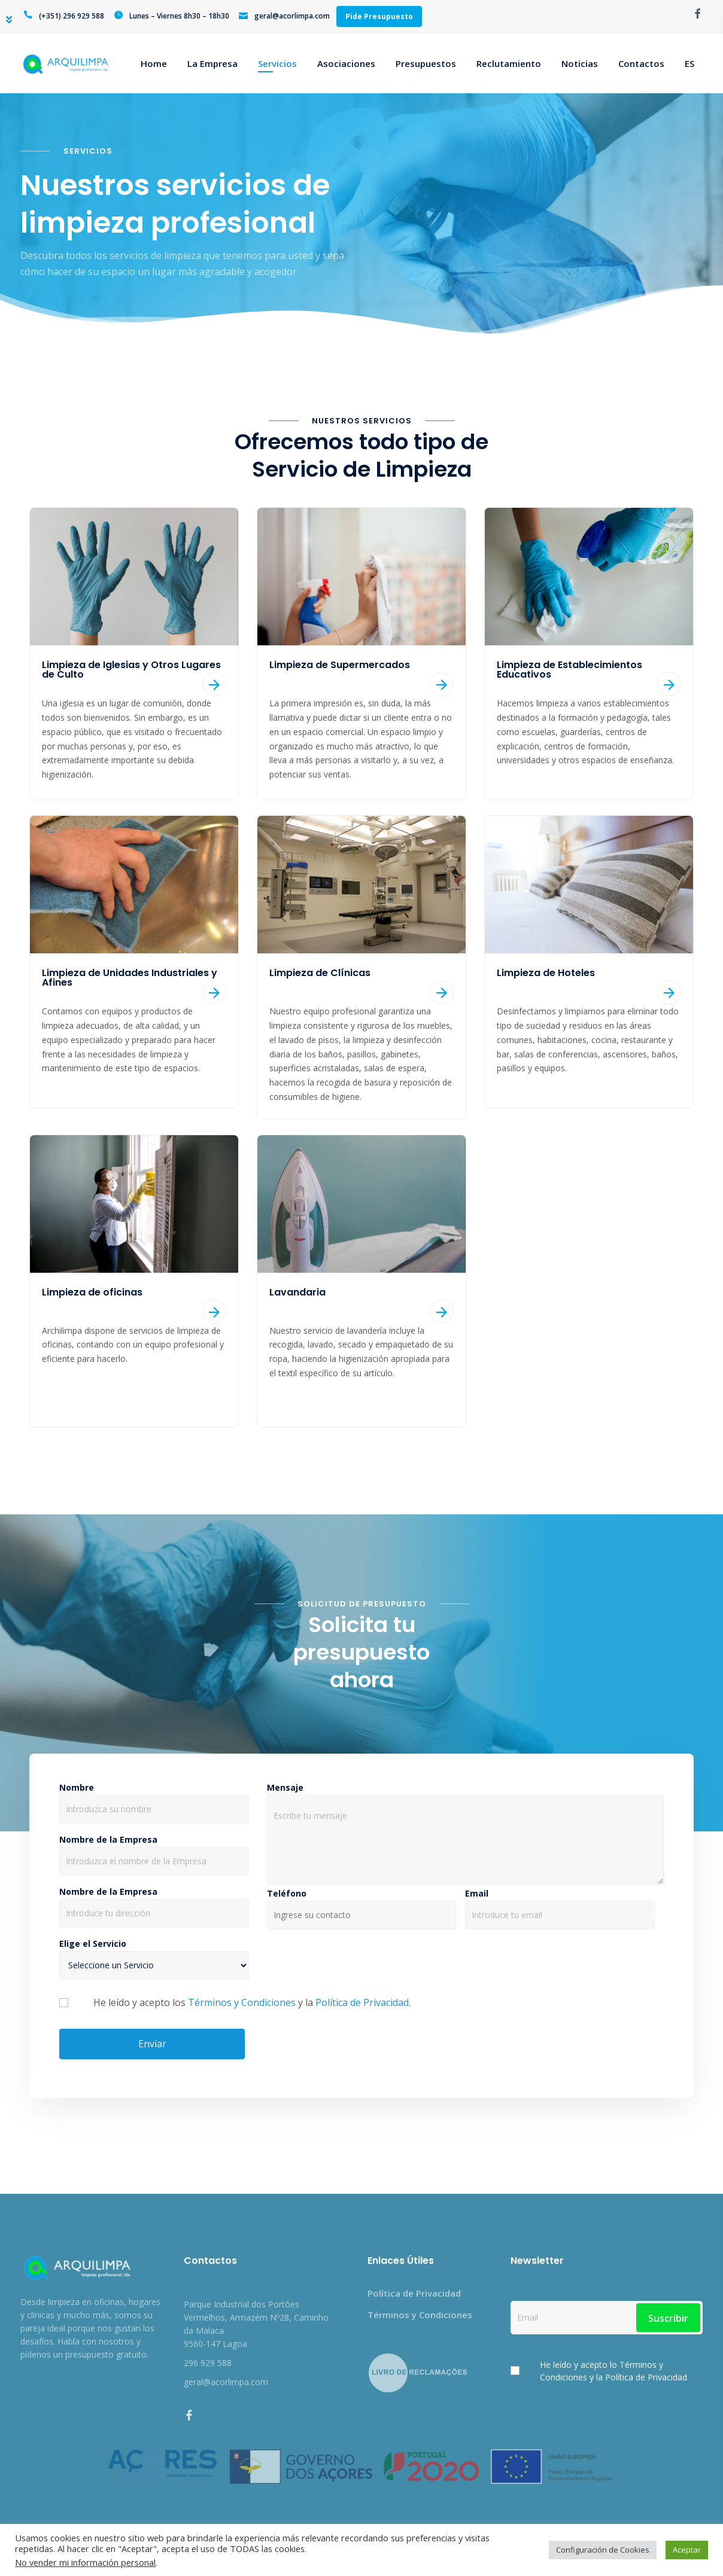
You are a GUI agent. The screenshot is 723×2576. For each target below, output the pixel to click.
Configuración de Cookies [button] (602, 2549)
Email (560, 1904)
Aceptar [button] (687, 2549)
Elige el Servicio (154, 1955)
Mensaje (465, 1835)
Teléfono (362, 1904)
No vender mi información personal (85, 2562)
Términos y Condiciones (242, 2002)
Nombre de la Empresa (154, 1851)
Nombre (154, 1799)
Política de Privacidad (362, 2002)
